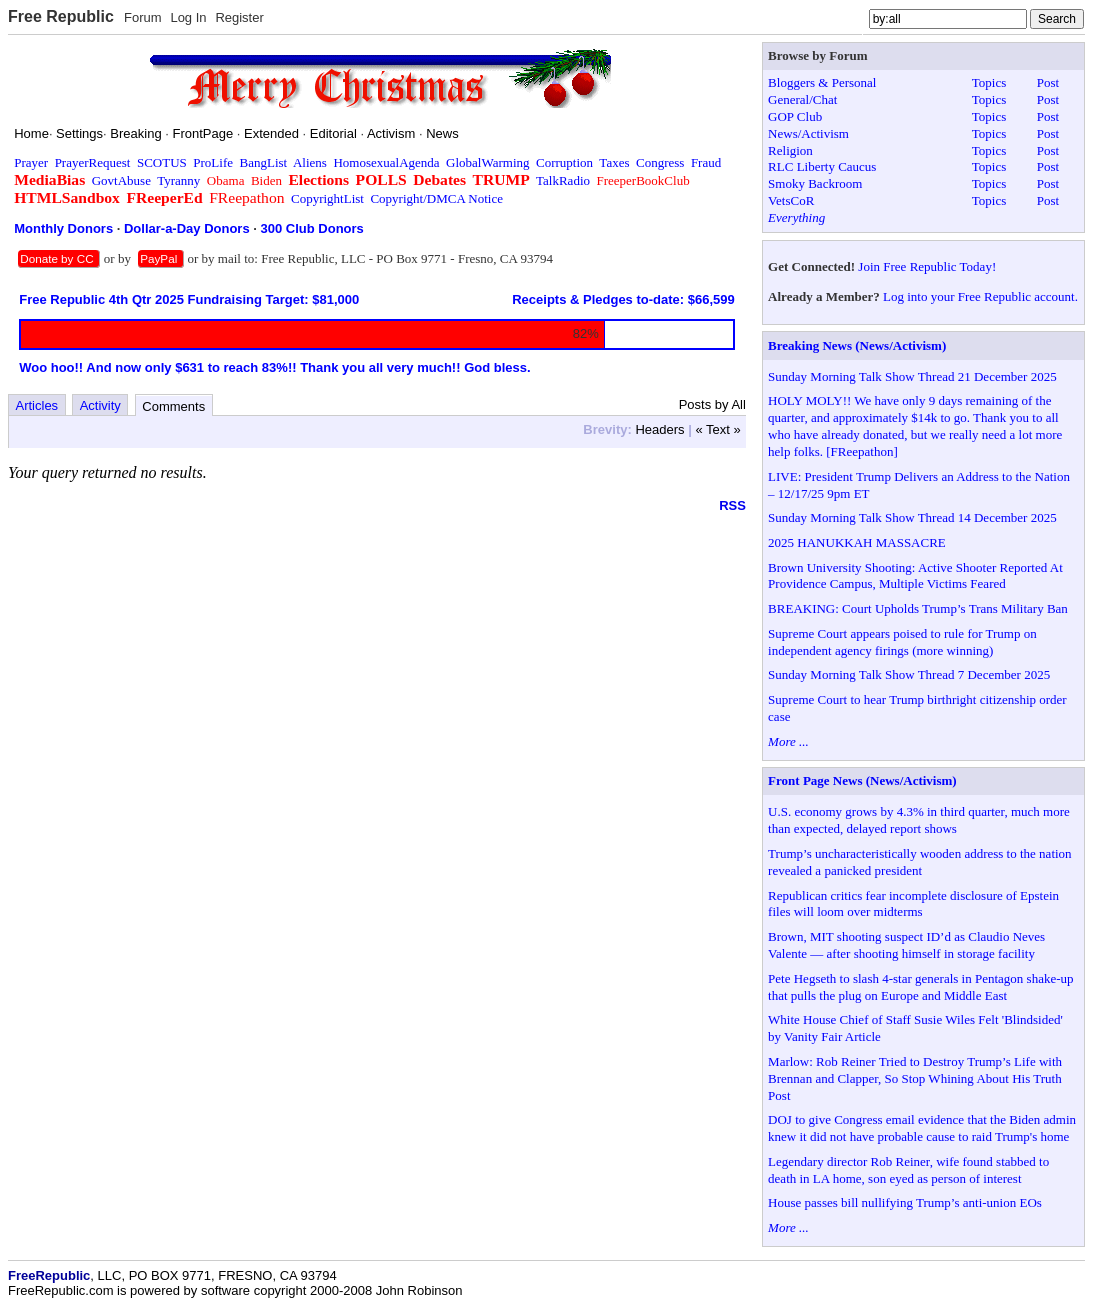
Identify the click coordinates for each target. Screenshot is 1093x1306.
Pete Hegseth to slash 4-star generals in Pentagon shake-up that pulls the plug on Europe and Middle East (920, 987)
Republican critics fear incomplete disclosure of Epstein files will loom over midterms (913, 904)
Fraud (706, 162)
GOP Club (795, 116)
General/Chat (802, 99)
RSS (732, 505)
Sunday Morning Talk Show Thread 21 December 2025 (912, 376)
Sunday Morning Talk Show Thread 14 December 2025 (912, 517)
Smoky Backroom (815, 183)
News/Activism (808, 133)
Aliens (310, 162)
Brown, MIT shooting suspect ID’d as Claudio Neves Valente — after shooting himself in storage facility (906, 945)
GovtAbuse (121, 180)
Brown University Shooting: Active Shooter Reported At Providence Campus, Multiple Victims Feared (915, 576)
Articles (37, 405)
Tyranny (178, 180)
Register (239, 17)
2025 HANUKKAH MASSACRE (857, 542)
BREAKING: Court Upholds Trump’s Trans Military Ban (918, 608)
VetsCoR (791, 200)
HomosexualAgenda (386, 162)
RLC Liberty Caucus (822, 166)
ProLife (213, 162)
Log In (188, 17)
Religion (790, 150)
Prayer (31, 162)
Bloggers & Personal (822, 82)
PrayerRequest (93, 162)
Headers (659, 429)
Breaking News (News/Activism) (857, 345)
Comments (173, 406)
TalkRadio (563, 180)
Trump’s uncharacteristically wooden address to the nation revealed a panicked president (920, 862)
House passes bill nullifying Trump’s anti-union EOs (905, 1202)
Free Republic (61, 16)
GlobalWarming (487, 162)
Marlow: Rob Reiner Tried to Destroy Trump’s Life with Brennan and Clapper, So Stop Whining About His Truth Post (915, 1078)
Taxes (614, 162)
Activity (100, 405)
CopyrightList (327, 198)
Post (1048, 82)
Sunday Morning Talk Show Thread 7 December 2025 (909, 674)
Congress (660, 162)
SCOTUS (162, 162)
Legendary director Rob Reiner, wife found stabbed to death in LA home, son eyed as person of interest (908, 1170)
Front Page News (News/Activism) (862, 780)
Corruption (564, 162)
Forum (143, 17)
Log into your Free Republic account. (980, 296)
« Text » (717, 429)
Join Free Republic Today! (927, 266)
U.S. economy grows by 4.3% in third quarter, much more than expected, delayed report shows (919, 820)
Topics (989, 82)
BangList (264, 162)
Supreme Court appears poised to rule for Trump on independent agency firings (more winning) (902, 642)
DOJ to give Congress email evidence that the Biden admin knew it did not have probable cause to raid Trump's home (922, 1128)
